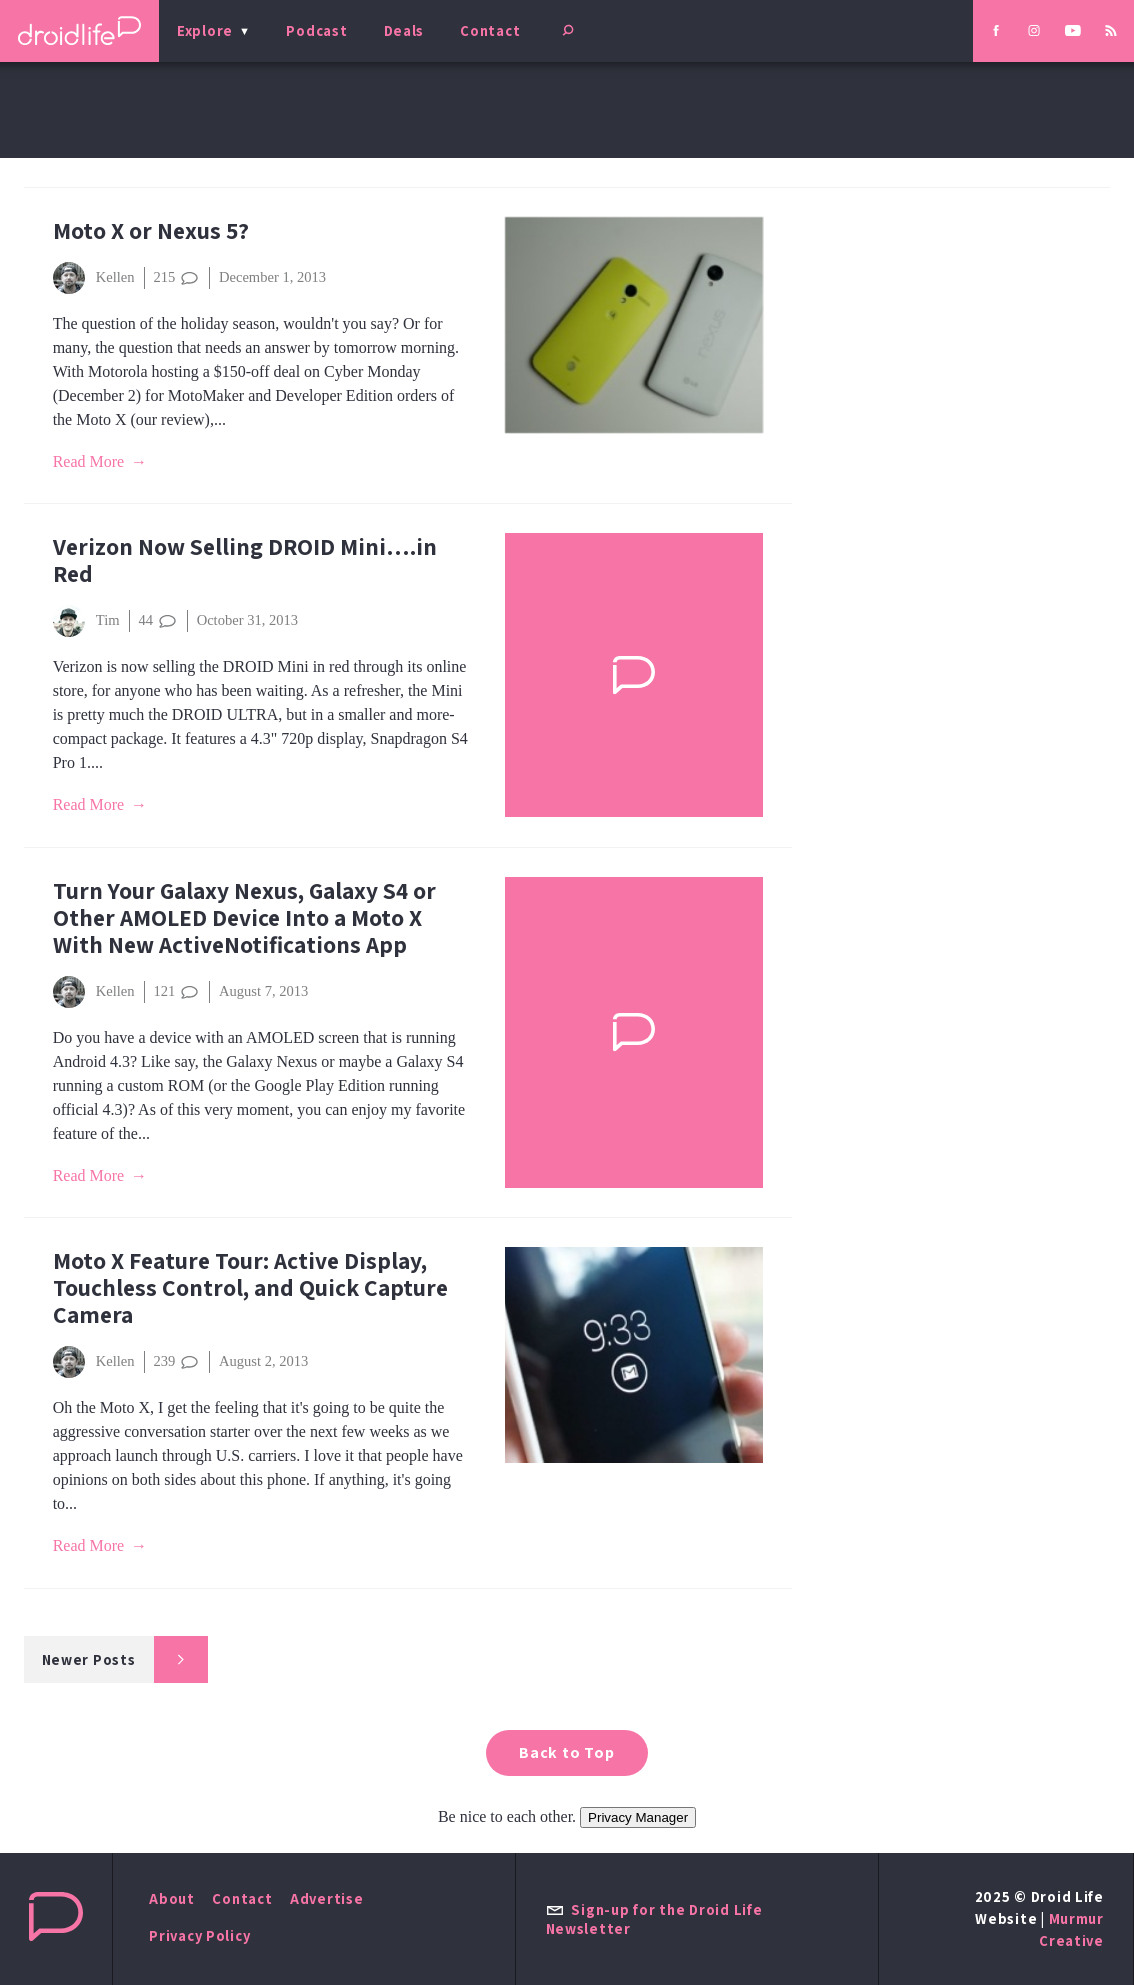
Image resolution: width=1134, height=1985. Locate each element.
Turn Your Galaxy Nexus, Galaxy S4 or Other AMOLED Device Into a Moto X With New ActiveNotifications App (244, 917)
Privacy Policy (199, 1935)
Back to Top (567, 1752)
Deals (404, 30)
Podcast (316, 30)
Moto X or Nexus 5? (151, 230)
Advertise (327, 1898)
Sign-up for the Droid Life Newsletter (654, 1919)
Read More (89, 461)
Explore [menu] (205, 30)
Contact (490, 30)
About (172, 1898)
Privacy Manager (638, 1817)
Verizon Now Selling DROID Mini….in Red (245, 560)
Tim (86, 621)
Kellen (94, 278)
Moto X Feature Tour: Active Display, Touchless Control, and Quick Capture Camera (250, 1287)
